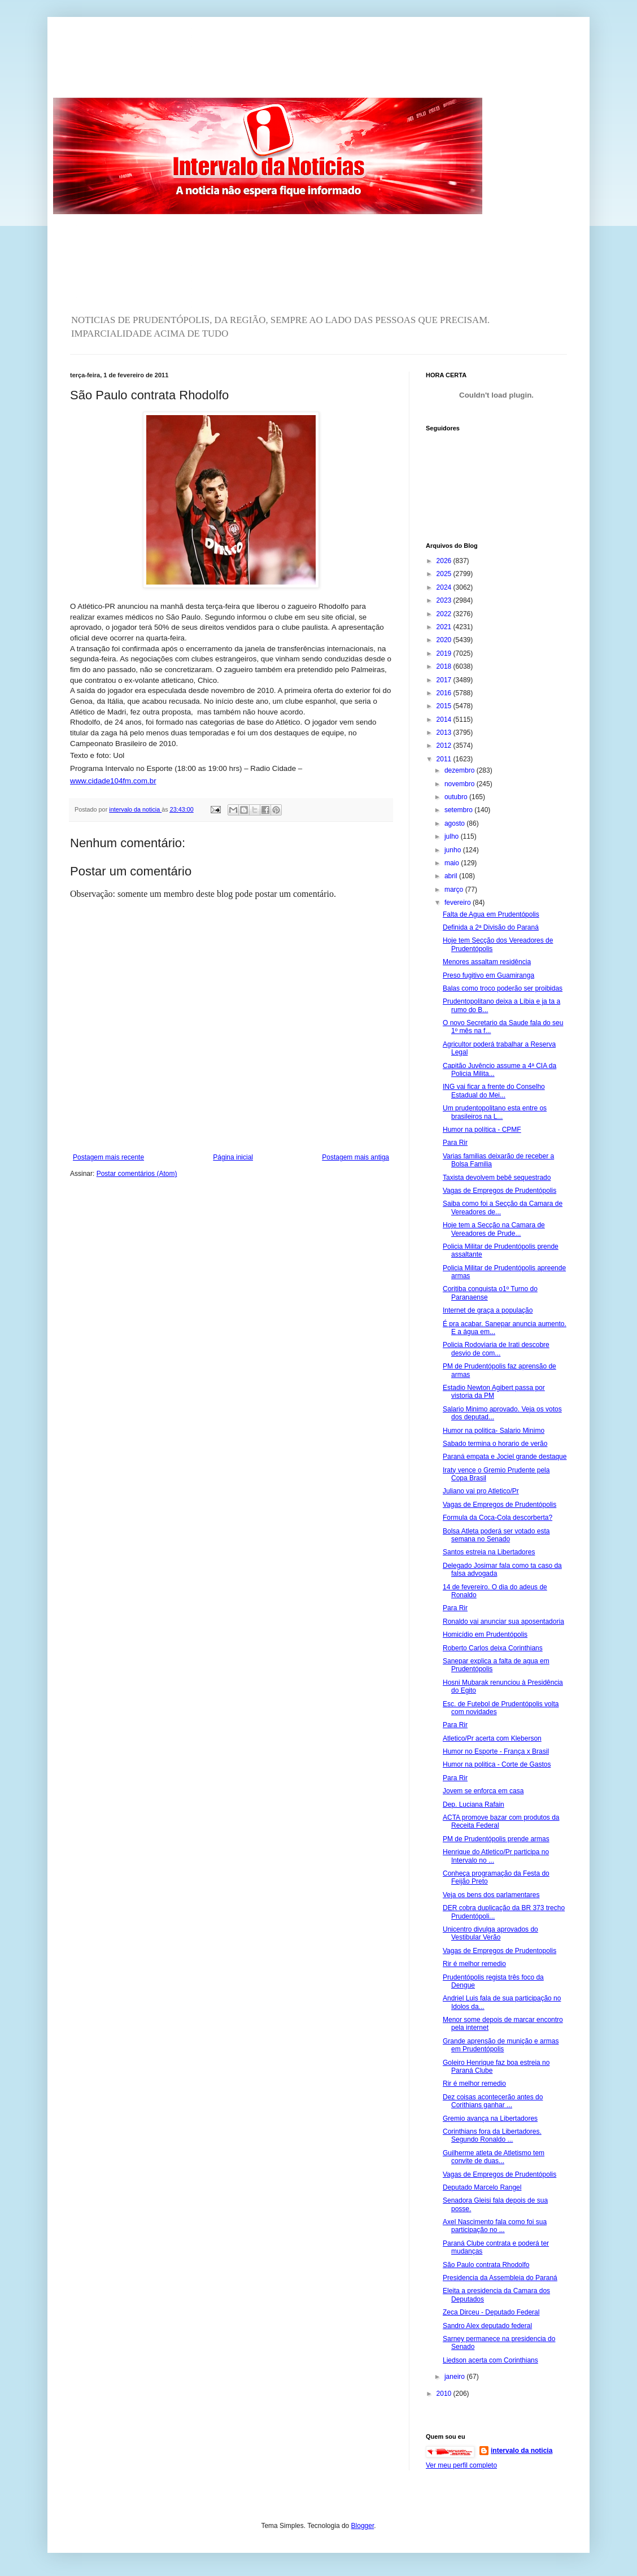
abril (451, 876)
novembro (460, 784)
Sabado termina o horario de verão (495, 1444)
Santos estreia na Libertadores (489, 1552)
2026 (445, 561)
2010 (445, 2394)
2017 (445, 680)
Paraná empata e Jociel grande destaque (505, 1457)
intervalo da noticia (135, 809)
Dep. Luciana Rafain (473, 1804)
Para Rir (455, 1143)
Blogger (362, 2526)
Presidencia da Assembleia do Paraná (500, 2278)
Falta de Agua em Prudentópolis (491, 914)
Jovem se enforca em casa (483, 1791)
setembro (459, 810)
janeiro (455, 2377)
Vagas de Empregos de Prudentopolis (499, 1951)
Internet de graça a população (488, 1310)
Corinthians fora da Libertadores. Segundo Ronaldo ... (492, 2135)
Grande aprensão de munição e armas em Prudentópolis (501, 2045)
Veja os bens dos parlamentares (491, 1895)
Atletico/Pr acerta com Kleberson (492, 1738)
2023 (445, 600)
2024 (445, 587)
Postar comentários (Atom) (137, 1174)
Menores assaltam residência (487, 962)
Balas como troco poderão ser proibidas (502, 988)
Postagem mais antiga (355, 1157)
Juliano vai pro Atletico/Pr (481, 1491)
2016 (445, 693)
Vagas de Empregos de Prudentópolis (499, 1191)
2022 (445, 614)
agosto (455, 823)
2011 (445, 759)
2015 (445, 706)
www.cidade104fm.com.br (113, 781)
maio (452, 863)
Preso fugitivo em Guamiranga (488, 975)
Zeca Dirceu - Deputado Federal (491, 2312)
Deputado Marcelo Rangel (482, 2187)
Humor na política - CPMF (482, 1130)
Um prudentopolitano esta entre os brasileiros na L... (495, 1112)
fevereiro (458, 902)
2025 (445, 574)
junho (453, 850)
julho (452, 836)
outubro (456, 797)
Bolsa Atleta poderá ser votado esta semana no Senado (496, 1535)
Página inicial (233, 1157)
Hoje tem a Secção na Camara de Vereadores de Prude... (494, 1229)
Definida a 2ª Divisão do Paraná (491, 927)
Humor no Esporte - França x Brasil (496, 1751)
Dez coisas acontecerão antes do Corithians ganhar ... (493, 2101)
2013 (445, 732)
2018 (445, 666)
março (454, 889)
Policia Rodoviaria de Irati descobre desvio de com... (496, 1349)
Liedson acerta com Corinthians (490, 2360)
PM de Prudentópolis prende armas (496, 1839)
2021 (445, 627)
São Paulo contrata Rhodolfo (486, 2265)
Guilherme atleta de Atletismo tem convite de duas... (493, 2157)
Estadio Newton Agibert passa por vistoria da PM (494, 1392)
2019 (445, 653)
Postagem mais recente (108, 1157)
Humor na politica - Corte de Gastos (497, 1764)
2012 (445, 745)
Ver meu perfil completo (461, 2465)
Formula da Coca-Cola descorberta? (497, 1518)
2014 (445, 719)
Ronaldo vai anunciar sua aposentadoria (503, 1621)
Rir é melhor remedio (474, 1964)
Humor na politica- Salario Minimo (493, 1431)
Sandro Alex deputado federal (487, 2326)
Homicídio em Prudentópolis (485, 1634)
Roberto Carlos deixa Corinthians (493, 1648)
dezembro (460, 770)
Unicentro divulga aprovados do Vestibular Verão (490, 1933)
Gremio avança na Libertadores (490, 2118)
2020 (445, 640)
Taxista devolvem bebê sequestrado (497, 1178)
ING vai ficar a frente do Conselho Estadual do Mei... (494, 1091)
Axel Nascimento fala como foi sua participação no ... (495, 2226)
